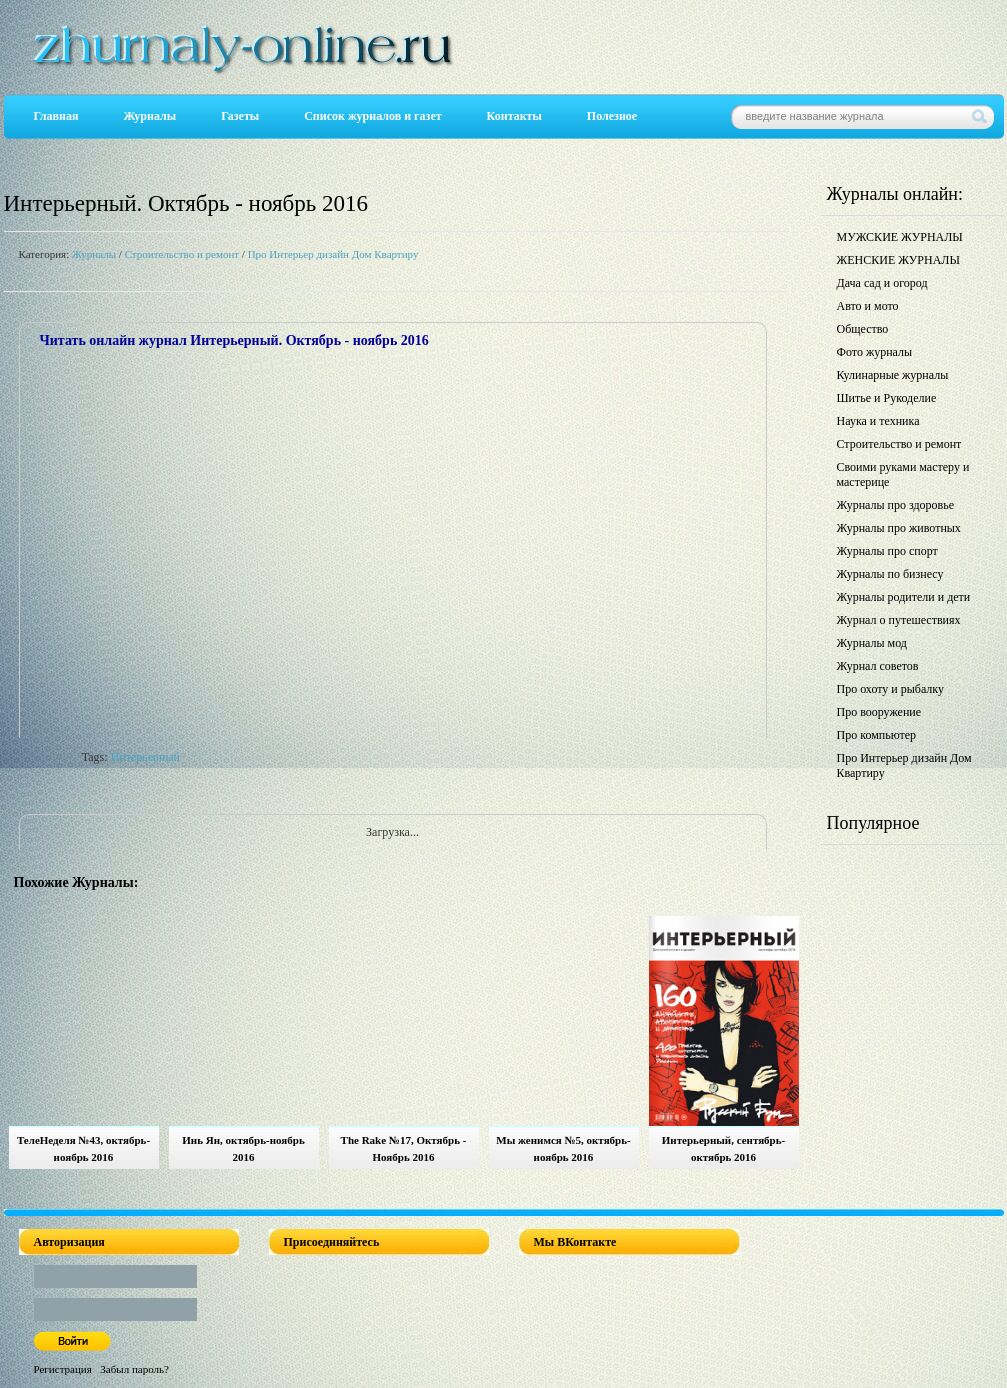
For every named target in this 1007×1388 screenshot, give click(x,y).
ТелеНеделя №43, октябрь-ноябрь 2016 (83, 1148)
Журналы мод (872, 643)
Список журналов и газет (372, 116)
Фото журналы (875, 352)
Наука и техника (878, 421)
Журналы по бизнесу (890, 574)
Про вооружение (879, 712)
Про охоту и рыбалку (891, 689)
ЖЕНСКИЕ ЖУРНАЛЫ (898, 260)
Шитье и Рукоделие (887, 398)
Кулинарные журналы (893, 375)
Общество (863, 329)
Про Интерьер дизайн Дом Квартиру (333, 254)
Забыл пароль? (134, 1369)
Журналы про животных (899, 528)
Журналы (149, 116)
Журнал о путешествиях (899, 620)
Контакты (514, 116)
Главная (56, 116)
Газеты (240, 116)
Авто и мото (868, 306)
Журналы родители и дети (904, 597)
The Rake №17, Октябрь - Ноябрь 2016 (404, 1148)
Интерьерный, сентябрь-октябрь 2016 (723, 1148)
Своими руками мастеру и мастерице (903, 474)
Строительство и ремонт (182, 254)
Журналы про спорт (887, 551)
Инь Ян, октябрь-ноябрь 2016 (243, 1148)
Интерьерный (145, 757)
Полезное (612, 116)
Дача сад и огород (882, 283)
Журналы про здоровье (896, 505)
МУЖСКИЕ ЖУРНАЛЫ (900, 237)
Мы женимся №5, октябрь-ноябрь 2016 (563, 1148)
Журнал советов (878, 666)
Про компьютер (877, 735)
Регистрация (63, 1369)
